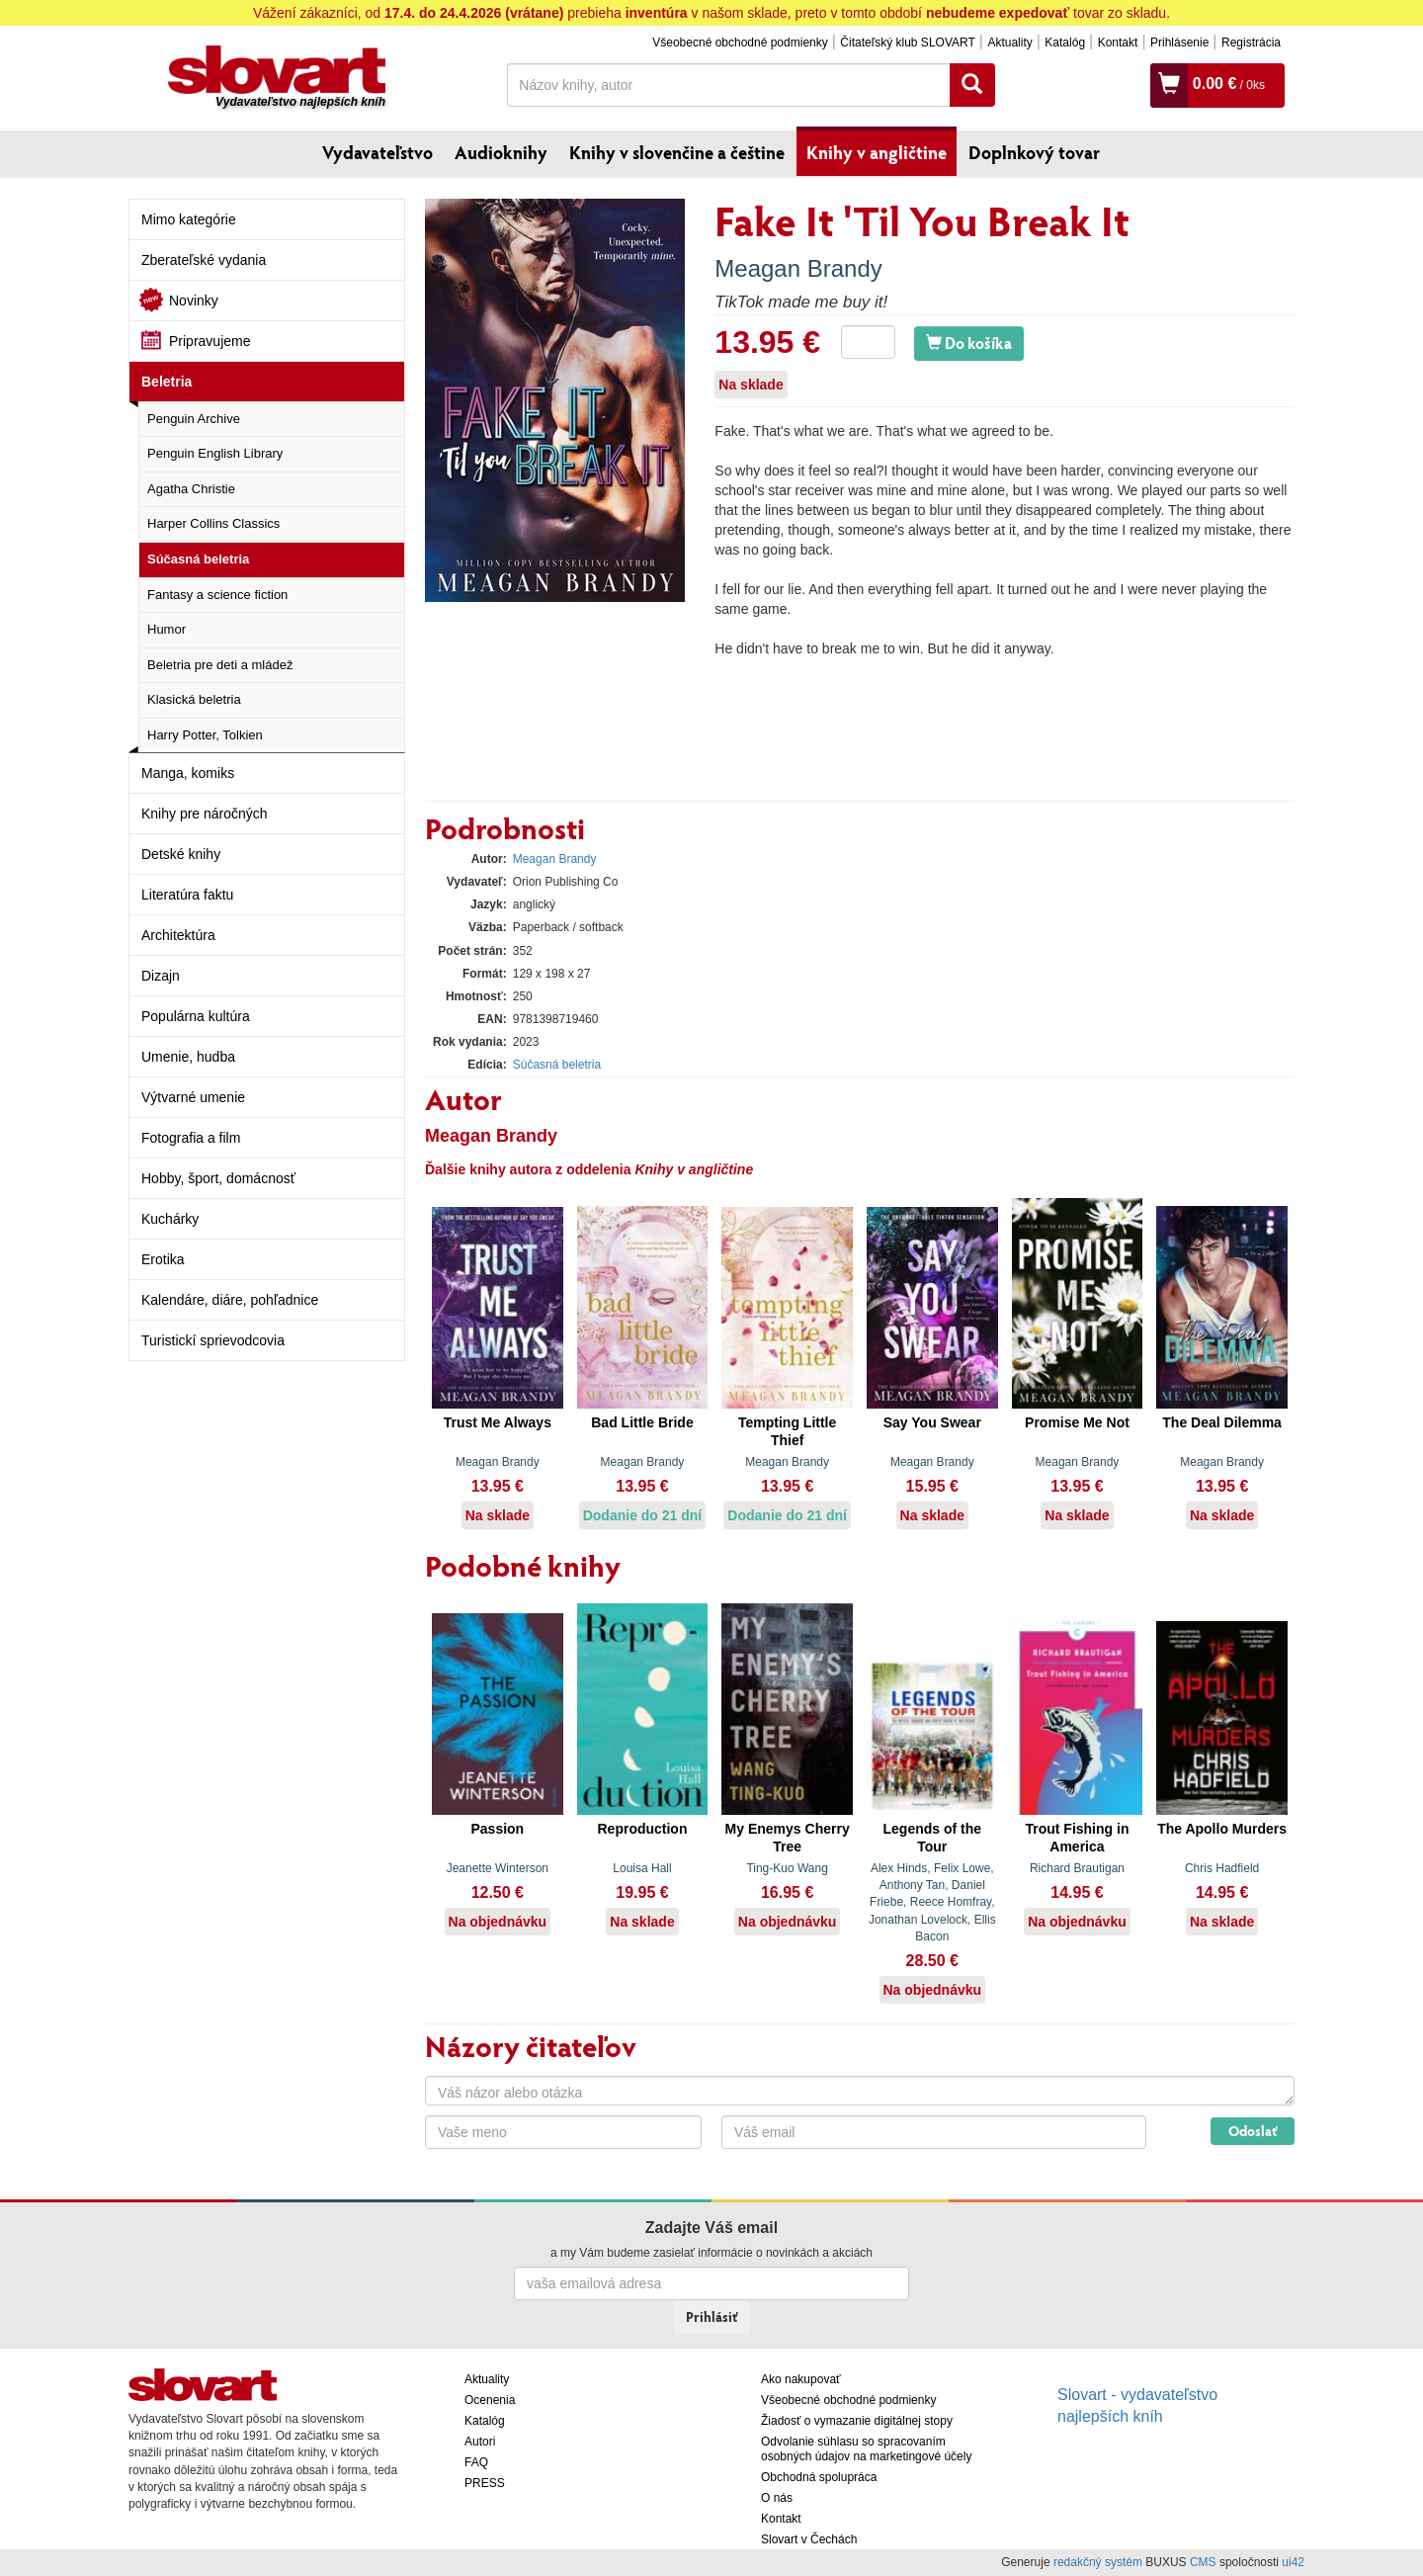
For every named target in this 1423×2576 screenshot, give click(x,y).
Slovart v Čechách (809, 2539)
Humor (166, 629)
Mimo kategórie (188, 219)
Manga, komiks (187, 773)
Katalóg (1065, 42)
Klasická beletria (194, 699)
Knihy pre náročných (204, 813)
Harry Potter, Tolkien (205, 735)
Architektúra (178, 935)
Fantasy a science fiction (217, 594)
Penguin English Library (215, 453)
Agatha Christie (191, 488)
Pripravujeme (209, 341)
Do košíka (969, 342)
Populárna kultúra (195, 1016)
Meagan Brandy (797, 268)
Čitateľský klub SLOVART (907, 42)
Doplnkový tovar (1034, 152)
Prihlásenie (1179, 42)
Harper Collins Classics (213, 523)
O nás (777, 2498)
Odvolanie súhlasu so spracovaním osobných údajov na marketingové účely (866, 2449)
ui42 (1293, 2562)
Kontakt (1118, 42)
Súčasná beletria (198, 559)
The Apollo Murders (1222, 1829)
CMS (1203, 2562)
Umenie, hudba (188, 1057)
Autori (479, 2441)
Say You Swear (932, 1422)
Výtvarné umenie (193, 1097)
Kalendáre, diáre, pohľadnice (229, 1300)
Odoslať (1252, 2130)
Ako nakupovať (801, 2379)
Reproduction (642, 1829)
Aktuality (1009, 42)
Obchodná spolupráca (819, 2477)
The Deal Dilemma (1222, 1422)
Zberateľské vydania (203, 260)
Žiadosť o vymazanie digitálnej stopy (857, 2421)
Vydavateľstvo (377, 152)
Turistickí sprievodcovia (213, 1340)
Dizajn (160, 976)
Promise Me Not (1077, 1422)
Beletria (166, 381)
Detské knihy (180, 854)
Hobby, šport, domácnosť (218, 1178)
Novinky (193, 300)
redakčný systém (1097, 2562)
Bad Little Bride (642, 1422)
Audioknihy (501, 152)
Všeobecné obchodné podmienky (739, 42)
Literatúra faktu (187, 894)
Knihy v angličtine (876, 152)
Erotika (163, 1259)
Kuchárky (170, 1219)
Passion (497, 1829)
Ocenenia (489, 2400)
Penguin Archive (193, 418)
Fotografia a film (190, 1138)
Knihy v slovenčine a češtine (677, 152)
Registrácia (1251, 42)
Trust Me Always (497, 1422)
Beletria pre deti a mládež (220, 664)
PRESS (484, 2483)
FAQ (476, 2462)
